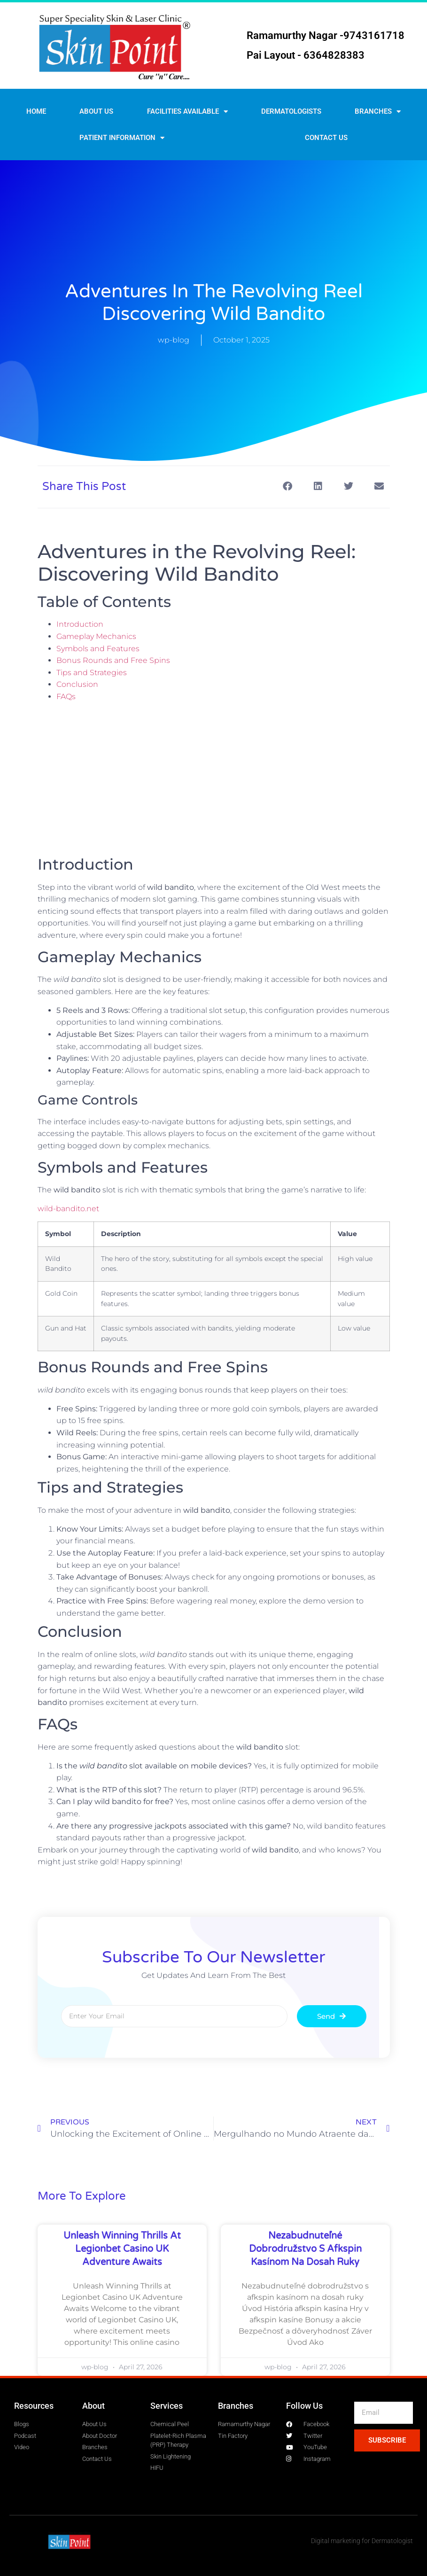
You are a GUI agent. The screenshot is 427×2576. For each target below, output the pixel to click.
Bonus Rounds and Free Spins (113, 660)
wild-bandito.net (68, 1208)
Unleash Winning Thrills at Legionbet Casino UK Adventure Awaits (122, 2249)
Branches (378, 111)
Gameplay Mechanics (96, 636)
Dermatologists (291, 111)
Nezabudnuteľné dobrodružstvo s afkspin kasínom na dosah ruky (305, 2249)
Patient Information (121, 138)
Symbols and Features (98, 648)
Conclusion (77, 684)
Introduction (79, 624)
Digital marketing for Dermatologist (362, 2541)
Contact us (326, 137)
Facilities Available (187, 111)
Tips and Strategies (91, 672)
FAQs (66, 696)
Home (36, 111)
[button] (287, 486)
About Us (96, 111)
